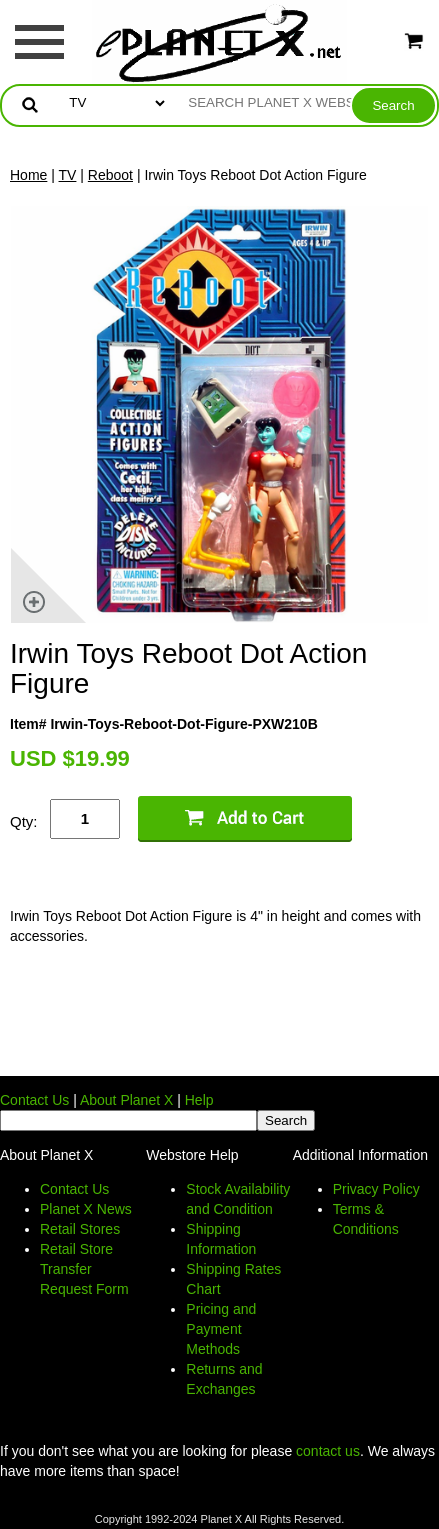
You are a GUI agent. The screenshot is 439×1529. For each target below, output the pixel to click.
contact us (328, 1451)
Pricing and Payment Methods (221, 1329)
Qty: (24, 821)
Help (199, 1100)
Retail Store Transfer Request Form (84, 1269)
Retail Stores (80, 1229)
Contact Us (34, 1100)
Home (28, 175)
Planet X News (86, 1209)
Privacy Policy (376, 1189)
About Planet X (126, 1100)
